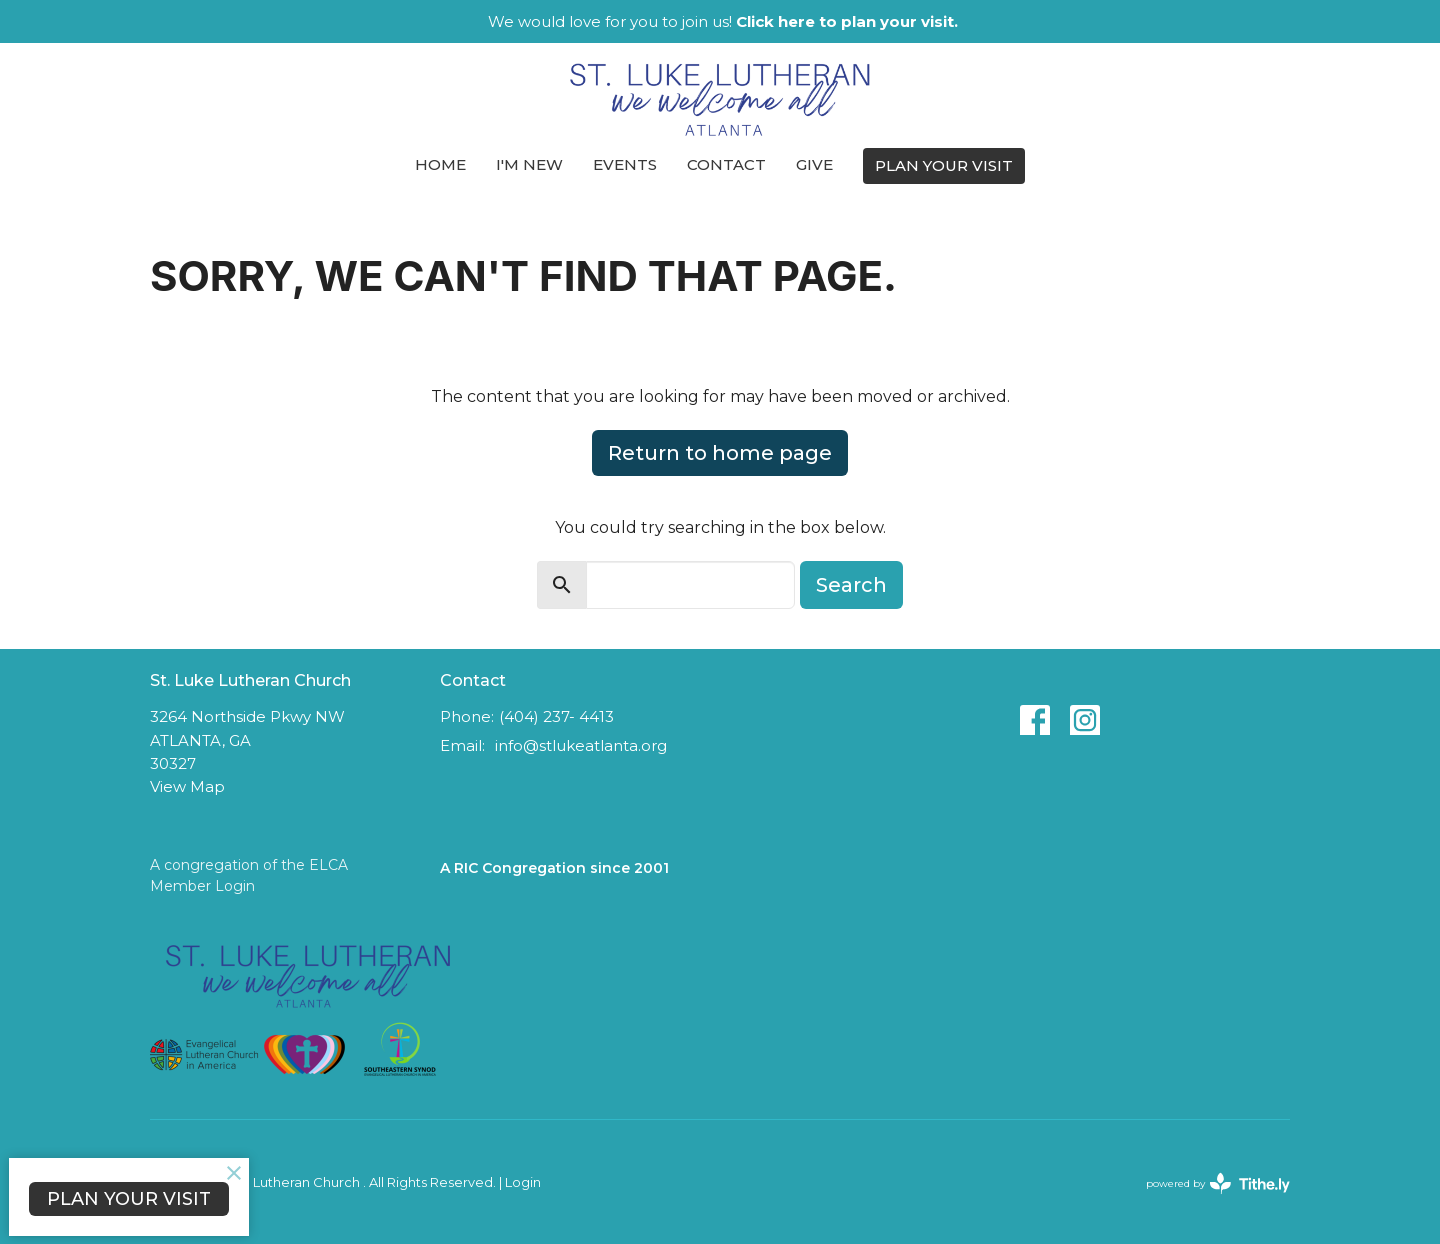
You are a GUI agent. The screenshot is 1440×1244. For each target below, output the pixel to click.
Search (851, 585)
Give (814, 164)
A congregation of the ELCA (249, 865)
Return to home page (720, 453)
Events (625, 164)
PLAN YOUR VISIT (944, 165)
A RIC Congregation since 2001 (554, 868)
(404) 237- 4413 (556, 716)
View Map (187, 786)
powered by (1218, 1183)
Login (523, 1182)
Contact (726, 164)
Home (440, 164)
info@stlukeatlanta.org (581, 745)
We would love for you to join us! (723, 21)
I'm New (529, 164)
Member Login (202, 886)
